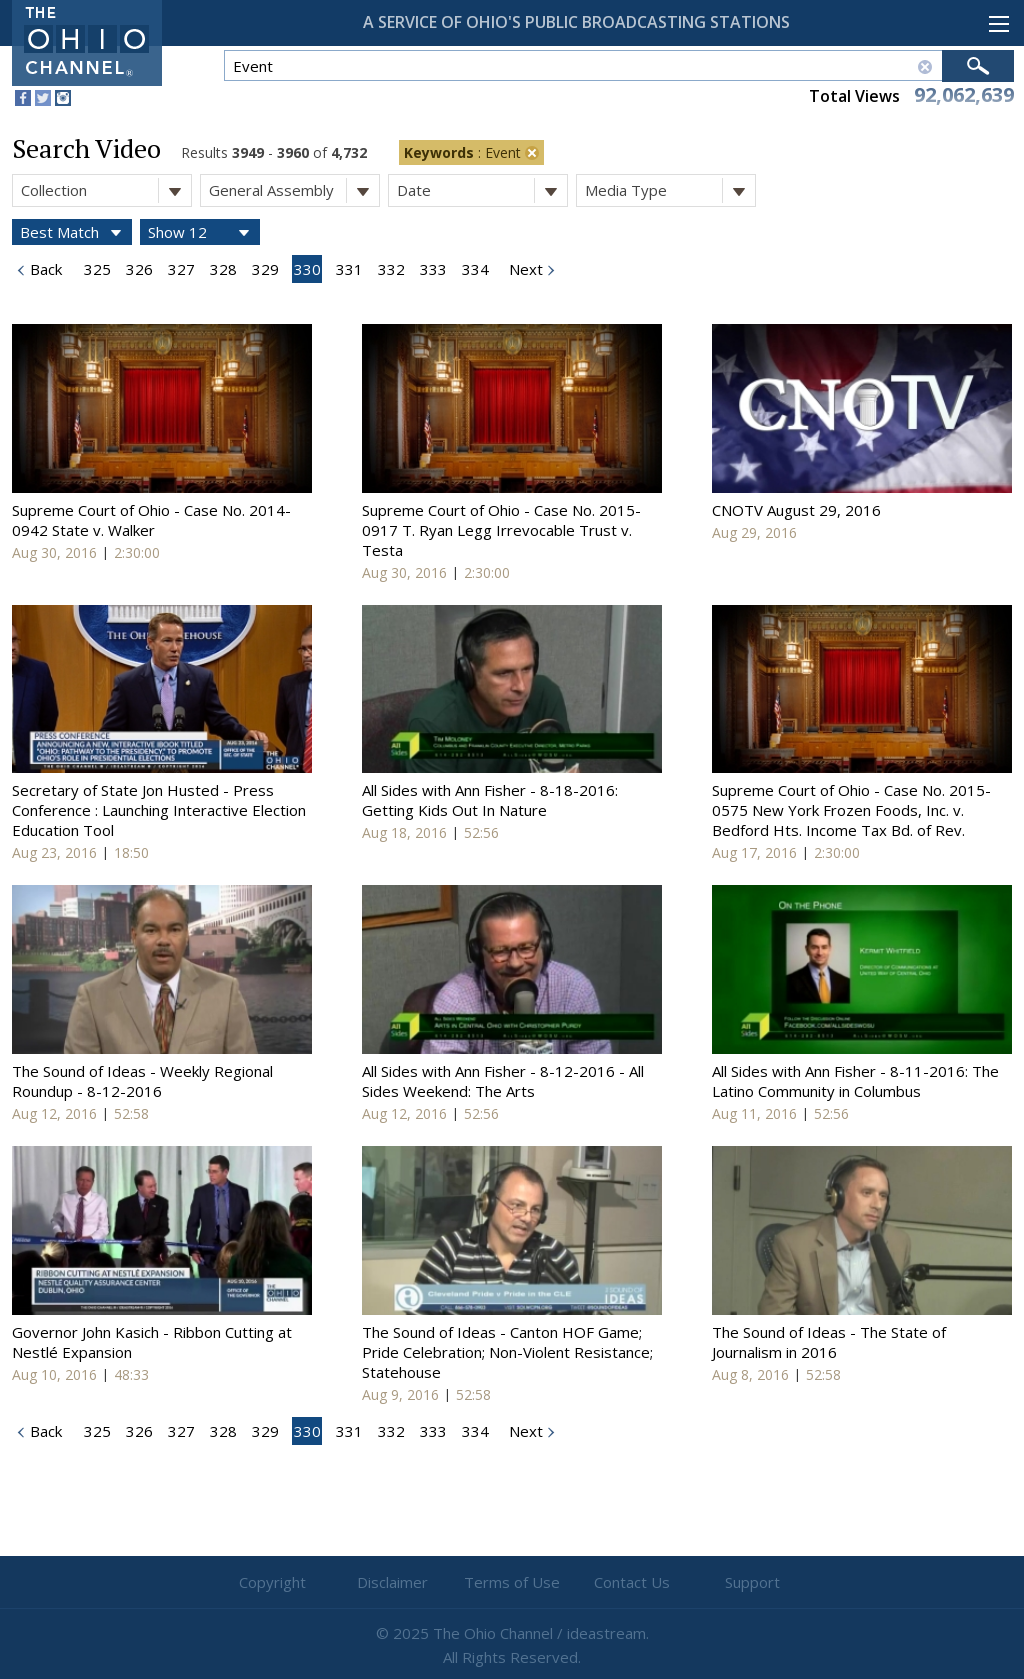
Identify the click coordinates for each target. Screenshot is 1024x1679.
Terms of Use (512, 1582)
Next (524, 269)
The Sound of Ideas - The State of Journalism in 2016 (829, 1342)
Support (752, 1582)
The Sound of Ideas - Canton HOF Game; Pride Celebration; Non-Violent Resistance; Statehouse (507, 1352)
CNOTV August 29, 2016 (796, 510)
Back (44, 269)
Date (482, 190)
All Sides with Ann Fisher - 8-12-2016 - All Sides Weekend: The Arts (503, 1081)
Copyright (272, 1582)
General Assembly (294, 190)
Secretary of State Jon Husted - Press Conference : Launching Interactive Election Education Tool (159, 810)
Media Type (670, 190)
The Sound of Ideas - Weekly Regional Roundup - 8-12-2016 (142, 1081)
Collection (106, 190)
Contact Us (632, 1582)
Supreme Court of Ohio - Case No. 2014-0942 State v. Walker (151, 520)
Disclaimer (392, 1582)
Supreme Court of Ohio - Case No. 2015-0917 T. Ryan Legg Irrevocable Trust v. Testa (501, 530)
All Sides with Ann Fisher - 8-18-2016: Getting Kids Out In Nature (490, 800)
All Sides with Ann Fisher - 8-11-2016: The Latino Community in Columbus (855, 1081)
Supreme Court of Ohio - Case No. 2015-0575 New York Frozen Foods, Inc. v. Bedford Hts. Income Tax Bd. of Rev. (851, 810)
